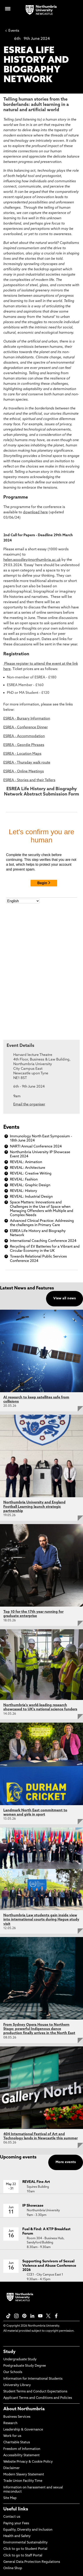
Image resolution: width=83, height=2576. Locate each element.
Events (11, 1127)
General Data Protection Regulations (31, 2562)
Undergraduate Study (20, 2359)
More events (66, 2162)
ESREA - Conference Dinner (25, 727)
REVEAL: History (23, 1191)
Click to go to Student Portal (25, 2549)
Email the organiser (29, 1104)
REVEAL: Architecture (27, 1168)
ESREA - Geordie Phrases (23, 745)
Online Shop (12, 2568)
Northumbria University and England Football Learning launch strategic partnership (34, 1507)
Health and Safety (17, 2536)
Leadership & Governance (23, 2429)
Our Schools (12, 2372)
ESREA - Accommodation (24, 736)
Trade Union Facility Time (22, 2481)
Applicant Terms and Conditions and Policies (37, 2398)
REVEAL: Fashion (24, 1179)
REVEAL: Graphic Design (30, 1185)
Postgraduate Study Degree (24, 2366)
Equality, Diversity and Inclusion (27, 2530)
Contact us (11, 2517)
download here (35, 512)
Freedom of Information (21, 2449)
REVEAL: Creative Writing (31, 1173)
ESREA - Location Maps (22, 754)
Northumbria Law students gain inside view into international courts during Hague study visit (41, 1920)
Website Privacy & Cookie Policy (28, 2462)
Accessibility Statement (21, 2455)
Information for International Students (32, 2379)
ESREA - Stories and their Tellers (29, 780)
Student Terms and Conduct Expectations (35, 2391)
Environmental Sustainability (25, 2542)
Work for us (12, 2436)
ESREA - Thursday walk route (26, 762)
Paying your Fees (16, 2523)
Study (9, 2352)
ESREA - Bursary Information (26, 718)
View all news (64, 1298)
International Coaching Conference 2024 (43, 1241)
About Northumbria (24, 2409)
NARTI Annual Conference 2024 (36, 1146)
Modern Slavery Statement (23, 2474)
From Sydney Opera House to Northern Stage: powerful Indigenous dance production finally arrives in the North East (39, 2029)
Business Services (16, 2417)
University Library (17, 2385)
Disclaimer (11, 2468)
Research (10, 2423)
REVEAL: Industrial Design (31, 1197)
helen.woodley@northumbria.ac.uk (32, 560)
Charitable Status (16, 2442)
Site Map (10, 2498)
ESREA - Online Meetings (23, 771)
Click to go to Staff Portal (22, 2555)
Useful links (15, 2509)
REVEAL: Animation (26, 1162)
